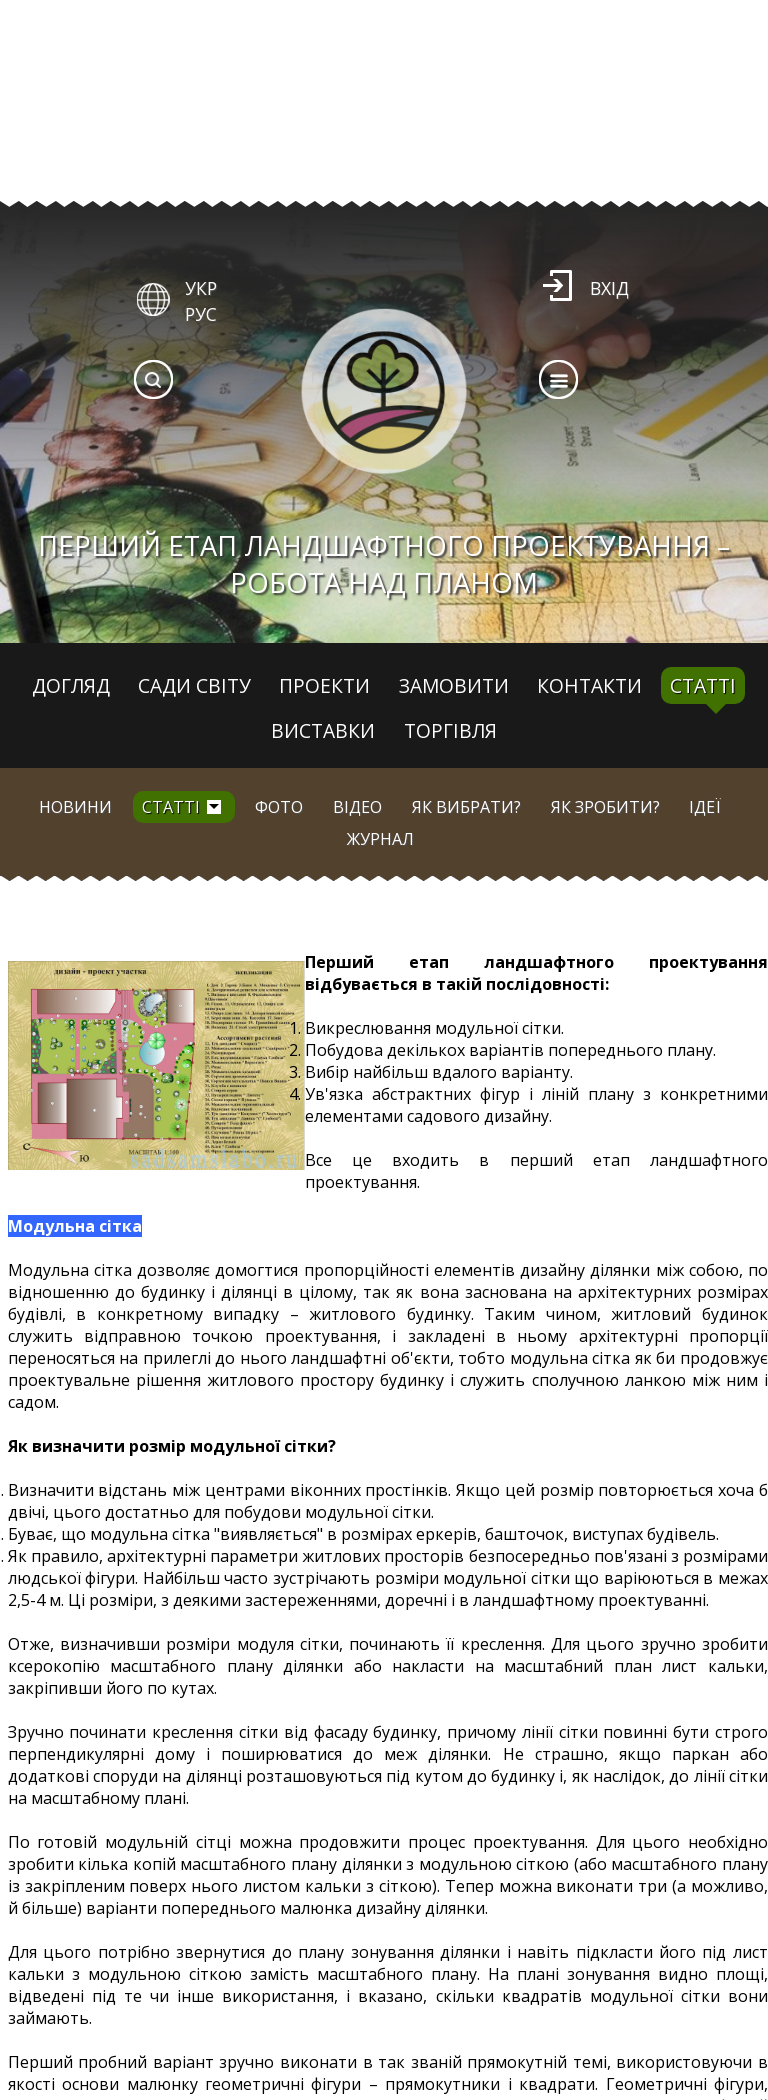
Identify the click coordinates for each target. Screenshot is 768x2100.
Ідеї (705, 807)
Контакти (589, 685)
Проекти (324, 685)
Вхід (609, 288)
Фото (279, 807)
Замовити (454, 685)
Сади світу (194, 685)
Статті (703, 685)
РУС (201, 314)
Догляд (71, 685)
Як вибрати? (466, 807)
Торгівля (450, 730)
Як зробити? (605, 807)
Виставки (323, 730)
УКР (201, 288)
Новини (75, 807)
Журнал (380, 839)
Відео (357, 807)
